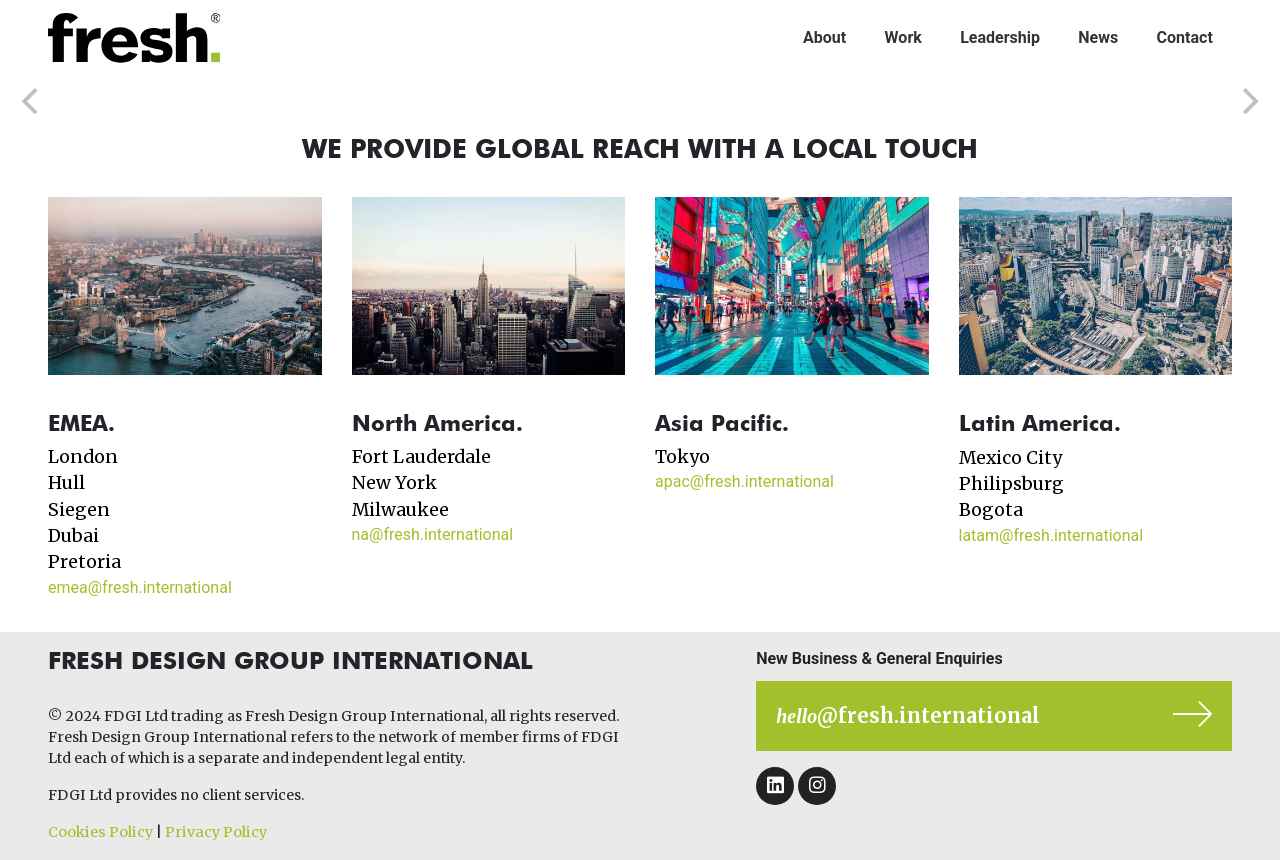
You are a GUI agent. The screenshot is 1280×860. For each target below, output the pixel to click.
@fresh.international (908, 715)
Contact (1185, 37)
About (824, 37)
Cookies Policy (100, 832)
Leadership (1000, 37)
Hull (66, 483)
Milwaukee (400, 510)
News (1098, 37)
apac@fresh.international (744, 481)
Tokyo (682, 457)
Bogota (991, 510)
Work (903, 37)
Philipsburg (1011, 484)
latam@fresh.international (1051, 535)
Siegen (79, 510)
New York (394, 483)
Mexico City (1010, 458)
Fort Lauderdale (421, 457)
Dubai (73, 536)
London (83, 457)
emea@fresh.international (140, 587)
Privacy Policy (216, 832)
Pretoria (84, 562)
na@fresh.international (433, 534)
